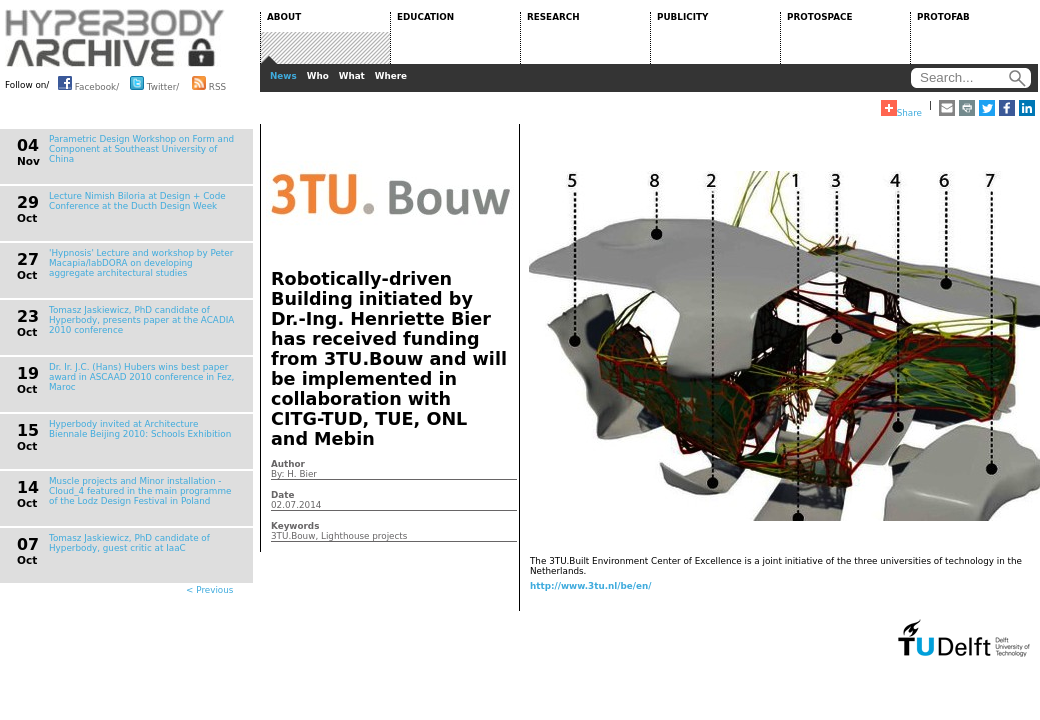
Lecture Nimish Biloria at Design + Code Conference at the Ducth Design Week (137, 201)
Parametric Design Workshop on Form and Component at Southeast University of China (141, 149)
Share (901, 109)
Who (318, 76)
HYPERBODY (115, 38)
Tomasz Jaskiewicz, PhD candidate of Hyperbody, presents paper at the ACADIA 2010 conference (141, 320)
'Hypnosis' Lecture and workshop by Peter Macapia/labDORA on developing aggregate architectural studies (141, 263)
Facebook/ (88, 83)
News (283, 76)
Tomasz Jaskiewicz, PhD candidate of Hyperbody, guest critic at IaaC (129, 543)
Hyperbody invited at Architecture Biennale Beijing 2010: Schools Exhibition (140, 429)
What (352, 76)
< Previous (209, 590)
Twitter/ (154, 83)
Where (391, 76)
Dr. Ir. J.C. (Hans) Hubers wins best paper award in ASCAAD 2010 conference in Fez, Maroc (141, 377)
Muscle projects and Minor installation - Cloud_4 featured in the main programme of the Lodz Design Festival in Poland (140, 491)
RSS (209, 83)
